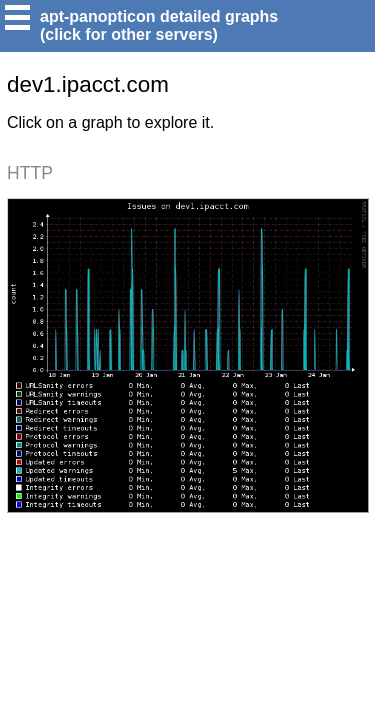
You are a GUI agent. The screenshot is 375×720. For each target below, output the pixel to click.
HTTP (30, 173)
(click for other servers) (129, 34)
